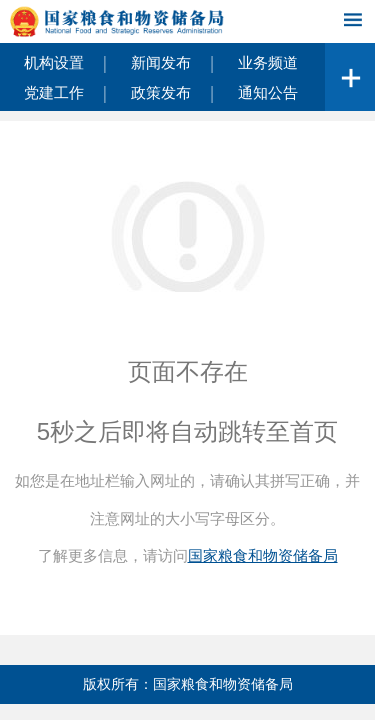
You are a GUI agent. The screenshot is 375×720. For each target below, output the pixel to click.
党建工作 (54, 92)
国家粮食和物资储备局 (263, 555)
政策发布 (161, 92)
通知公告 (268, 92)
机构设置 (54, 62)
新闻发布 (161, 62)
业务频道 (268, 62)
